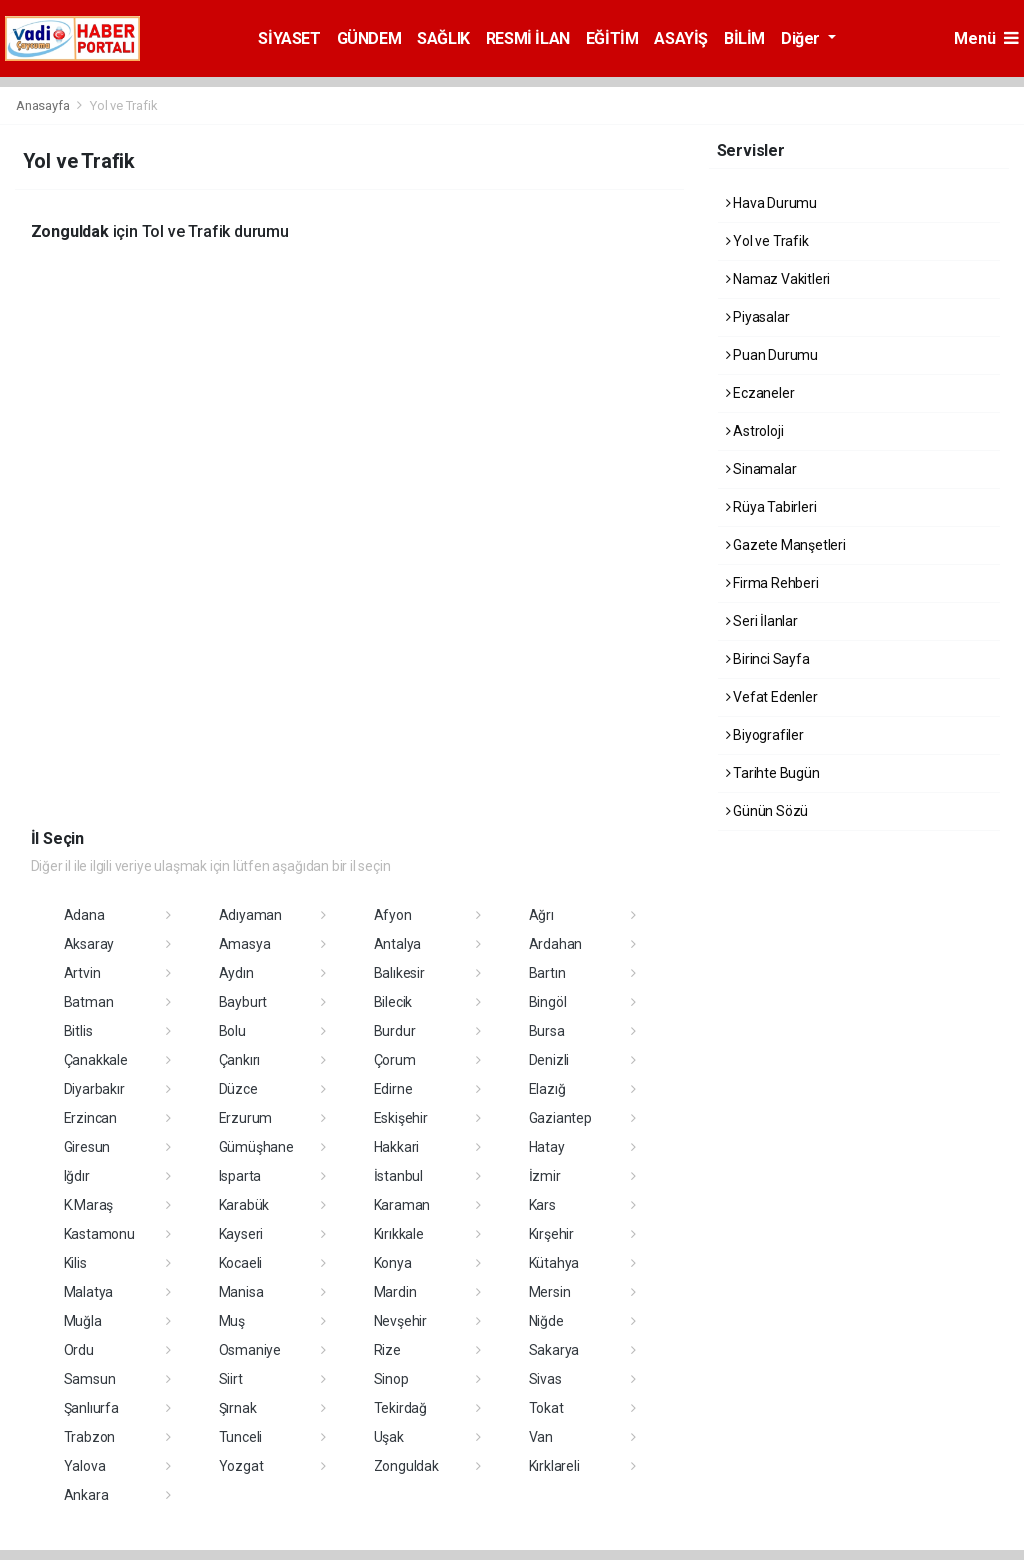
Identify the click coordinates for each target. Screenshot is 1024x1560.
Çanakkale (96, 1060)
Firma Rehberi (772, 583)
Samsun (90, 1379)
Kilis (75, 1263)
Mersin (550, 1292)
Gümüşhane (256, 1147)
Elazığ (547, 1089)
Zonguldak (406, 1466)
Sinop (391, 1379)
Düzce (238, 1089)
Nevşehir (400, 1321)
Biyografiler (765, 735)
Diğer (802, 38)
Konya (393, 1263)
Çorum (395, 1060)
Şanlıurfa (91, 1408)
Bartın (547, 973)
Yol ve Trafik (124, 105)
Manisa (241, 1292)
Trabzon (90, 1437)
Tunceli (241, 1437)
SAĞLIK (443, 38)
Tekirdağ (400, 1408)
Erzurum (246, 1118)
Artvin (82, 973)
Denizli (549, 1060)
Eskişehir (401, 1118)
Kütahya (554, 1263)
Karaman (402, 1205)
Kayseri (241, 1234)
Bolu (232, 1031)
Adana (84, 915)
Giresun (87, 1147)
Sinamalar (761, 469)
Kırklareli (554, 1466)
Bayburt (243, 1002)
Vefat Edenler (772, 697)
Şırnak (238, 1408)
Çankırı (240, 1060)
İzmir (545, 1176)
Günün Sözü (767, 811)
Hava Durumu (772, 203)
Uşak (389, 1437)
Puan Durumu (772, 355)
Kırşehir (551, 1234)
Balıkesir (399, 973)
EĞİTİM (612, 38)
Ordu (79, 1350)
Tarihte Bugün (773, 773)
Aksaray (89, 944)
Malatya (89, 1292)
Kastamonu (99, 1234)
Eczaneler (760, 393)
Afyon (393, 915)
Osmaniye (250, 1350)
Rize (387, 1350)
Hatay (547, 1147)
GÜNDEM (369, 38)
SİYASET (289, 38)
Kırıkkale (399, 1234)
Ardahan (556, 944)
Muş (232, 1321)
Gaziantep (560, 1118)
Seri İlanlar (762, 621)
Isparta (240, 1176)
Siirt (231, 1379)
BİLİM (744, 38)
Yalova (85, 1466)
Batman (89, 1002)
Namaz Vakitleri (778, 279)
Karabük (244, 1205)
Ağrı (541, 915)
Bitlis (78, 1031)
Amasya (245, 944)
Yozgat (241, 1466)
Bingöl (548, 1002)
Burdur (395, 1031)
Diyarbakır (94, 1089)
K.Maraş (89, 1205)
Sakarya (554, 1350)
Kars (542, 1205)
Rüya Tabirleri (771, 507)
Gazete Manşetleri (786, 545)
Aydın (236, 973)
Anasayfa (44, 105)
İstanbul (398, 1176)
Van (541, 1437)
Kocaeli (241, 1263)
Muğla (83, 1321)
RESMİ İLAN (528, 38)
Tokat (546, 1408)
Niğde (546, 1321)
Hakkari (397, 1147)
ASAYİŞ (681, 38)
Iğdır (77, 1176)
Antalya (398, 944)
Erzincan (90, 1118)
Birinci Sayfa (768, 659)
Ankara (86, 1495)
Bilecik (393, 1002)
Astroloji (755, 431)
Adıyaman (250, 915)
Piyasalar (758, 317)
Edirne (393, 1089)
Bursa (547, 1031)
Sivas (545, 1379)
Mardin (395, 1292)
